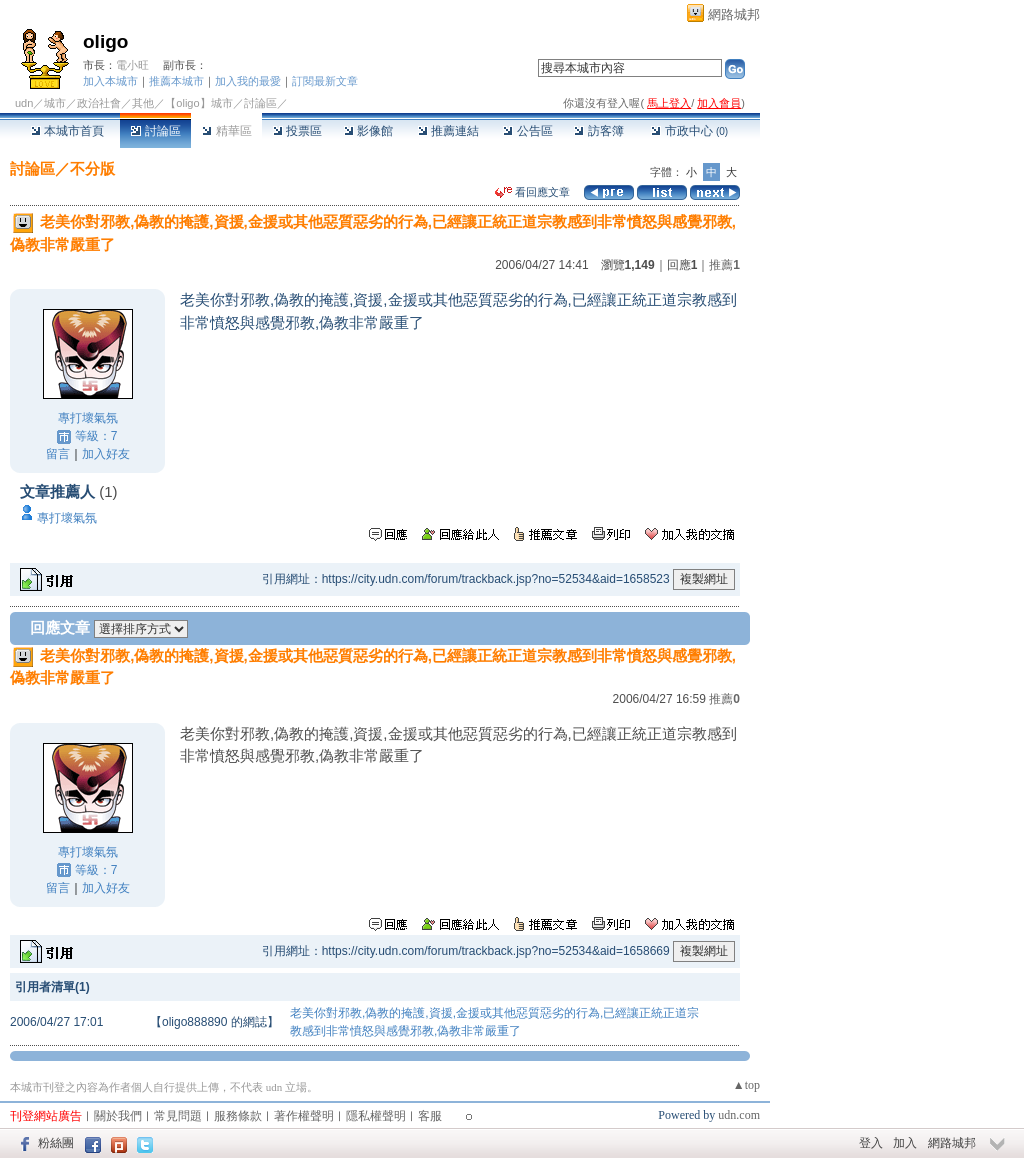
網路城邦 (734, 14)
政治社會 (99, 103)
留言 (58, 454)
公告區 (527, 131)
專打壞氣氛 (88, 418)
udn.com (739, 1115)
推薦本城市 (176, 81)
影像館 (368, 131)
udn (24, 103)
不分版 (92, 168)
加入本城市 (110, 81)
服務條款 (238, 1116)
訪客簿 (598, 131)
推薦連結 (448, 131)
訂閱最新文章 (325, 81)
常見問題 (178, 1116)
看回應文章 (532, 192)
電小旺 (132, 65)
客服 (430, 1116)
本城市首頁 (67, 131)
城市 (55, 103)
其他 (143, 103)
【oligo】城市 (198, 103)
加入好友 (106, 454)
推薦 (724, 265)
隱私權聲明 (376, 1116)
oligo (105, 41)
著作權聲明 (304, 1116)
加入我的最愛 (248, 81)
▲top (746, 1085)
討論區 (155, 131)
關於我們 (118, 1116)
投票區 (297, 131)
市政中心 (689, 131)
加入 (905, 1143)
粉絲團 (56, 1143)
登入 (871, 1143)
